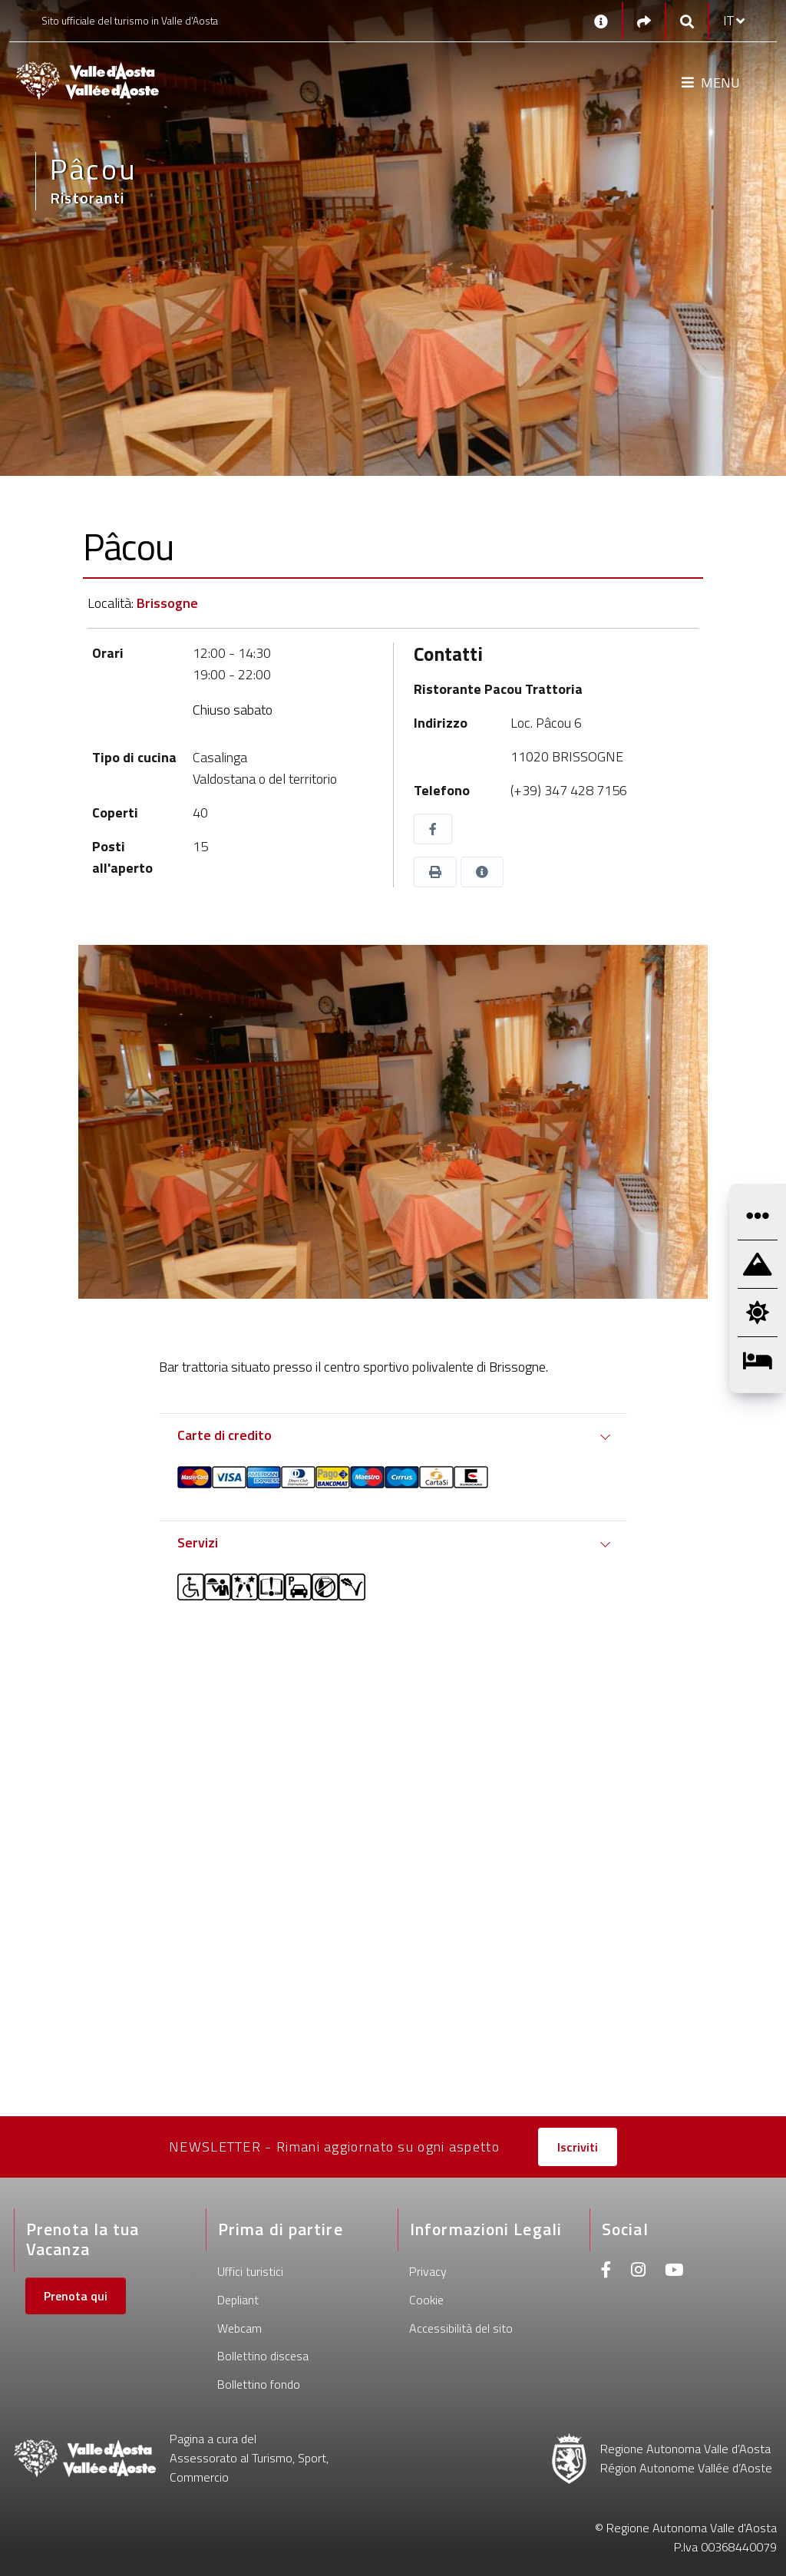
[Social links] (644, 21)
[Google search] (687, 21)
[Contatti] (601, 20)
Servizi (197, 1542)
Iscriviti (577, 2147)
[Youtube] (674, 2271)
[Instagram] (638, 2271)
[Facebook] (606, 2271)
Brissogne (167, 603)
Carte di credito (224, 1435)
